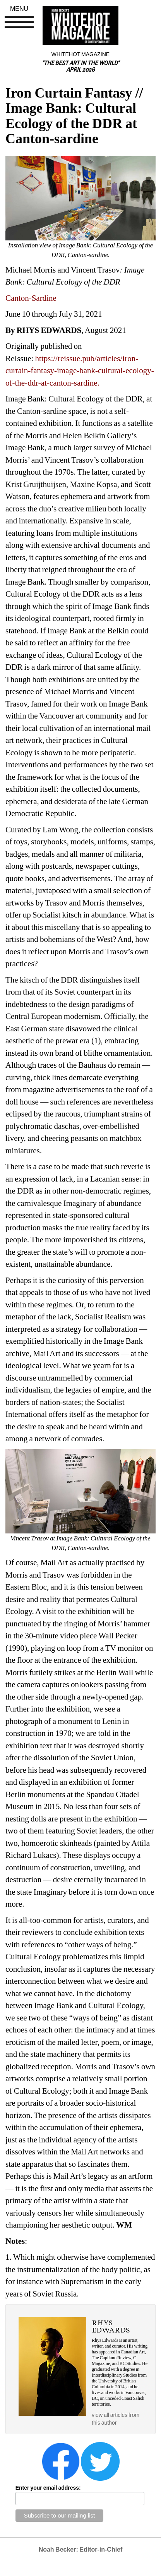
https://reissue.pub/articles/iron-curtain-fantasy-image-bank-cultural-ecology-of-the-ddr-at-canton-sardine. (79, 371)
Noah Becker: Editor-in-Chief (81, 2549)
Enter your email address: (48, 2488)
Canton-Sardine (31, 298)
